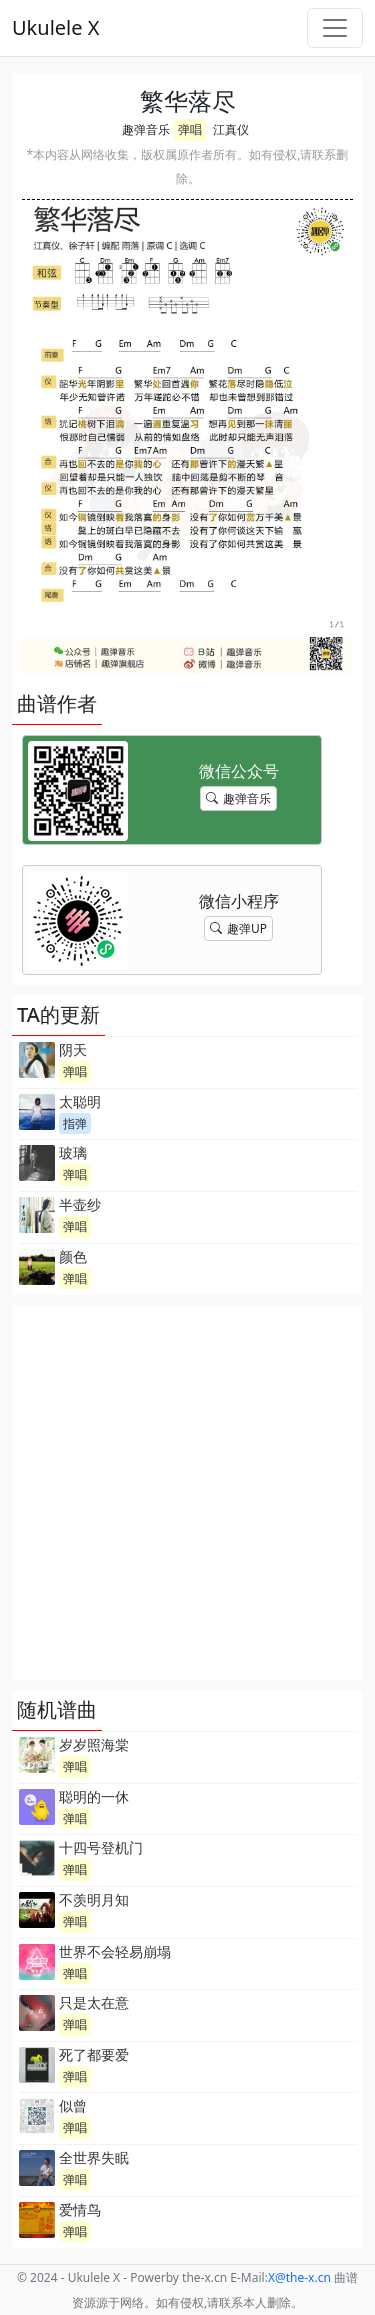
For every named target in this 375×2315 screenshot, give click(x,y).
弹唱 (190, 129)
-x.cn (299, 2277)
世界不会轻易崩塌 (115, 1951)
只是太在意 (94, 2002)
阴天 (73, 1049)
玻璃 (73, 1152)
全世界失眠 (94, 2157)
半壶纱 (80, 1204)
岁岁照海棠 (94, 1744)
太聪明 (80, 1101)
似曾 (73, 2105)
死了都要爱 (94, 2054)
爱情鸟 (80, 2209)
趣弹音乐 (146, 129)
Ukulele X (55, 27)
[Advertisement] (187, 1492)
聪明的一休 (94, 1796)
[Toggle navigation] (335, 28)
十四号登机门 (101, 1847)
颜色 (73, 1256)
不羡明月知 (94, 1899)
